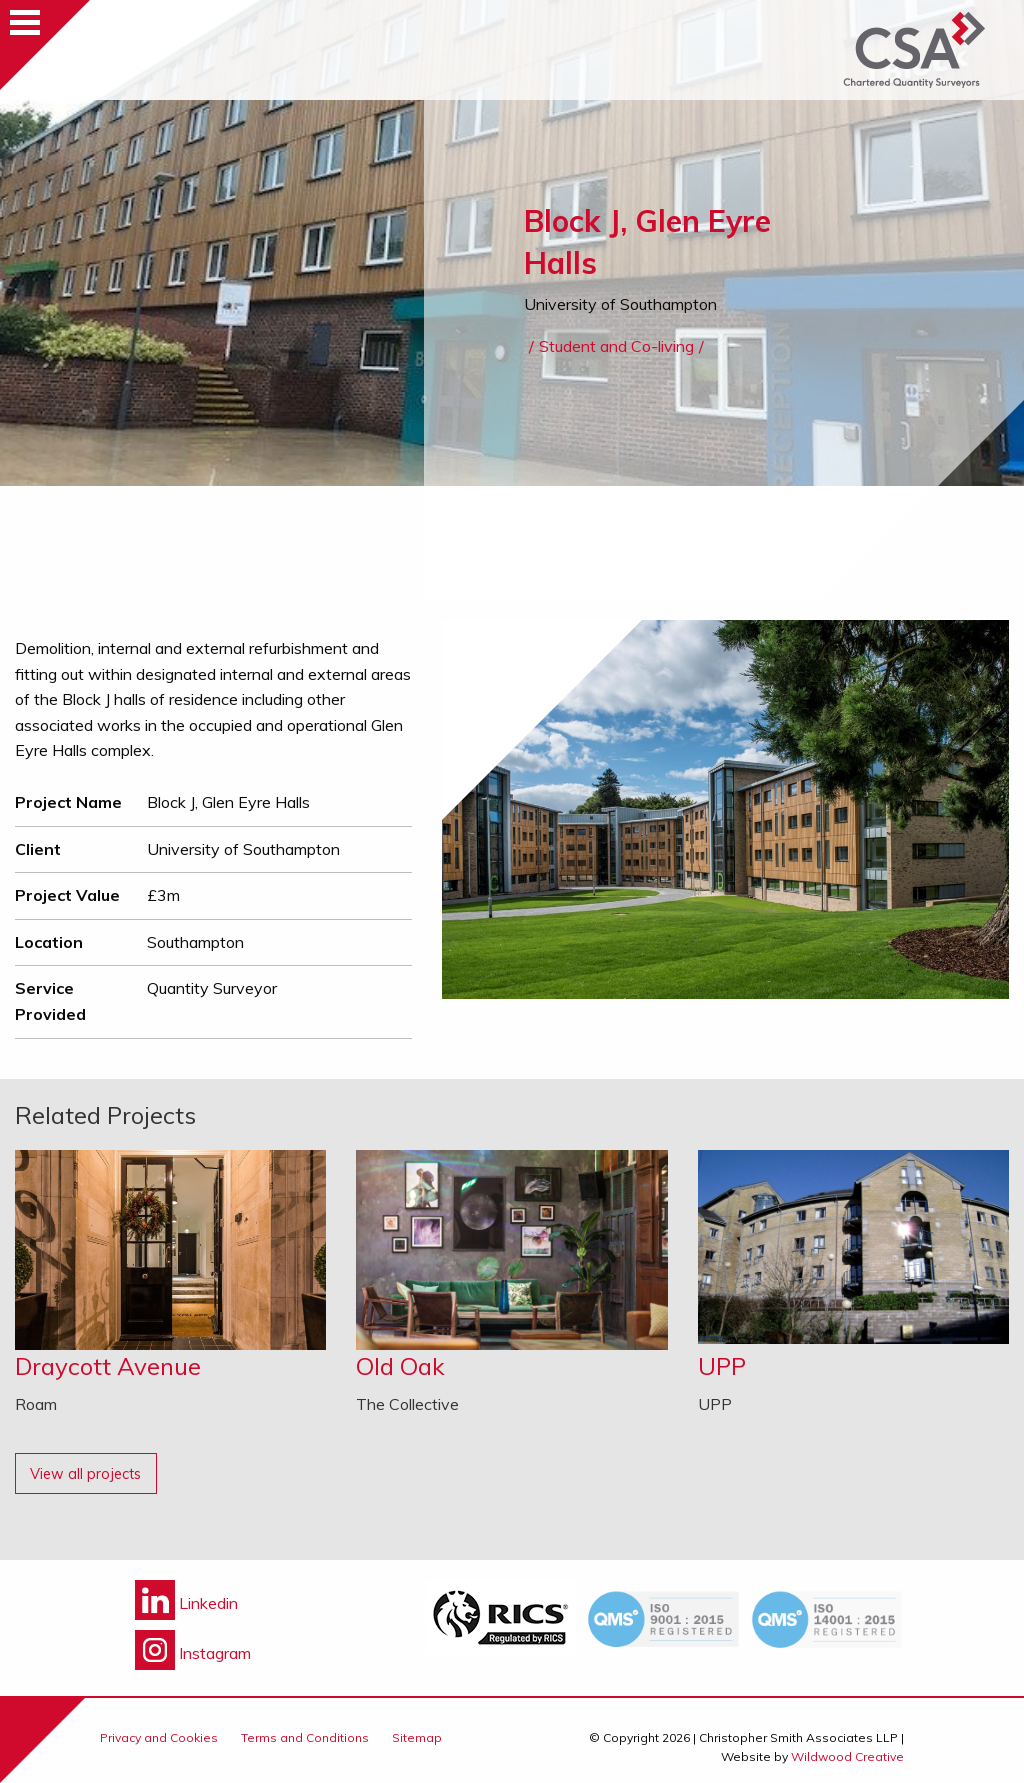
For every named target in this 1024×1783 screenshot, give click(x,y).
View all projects (85, 1474)
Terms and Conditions (305, 1737)
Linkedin (186, 1603)
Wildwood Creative (847, 1756)
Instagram (193, 1653)
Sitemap (417, 1737)
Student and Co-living (616, 346)
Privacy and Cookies (159, 1737)
